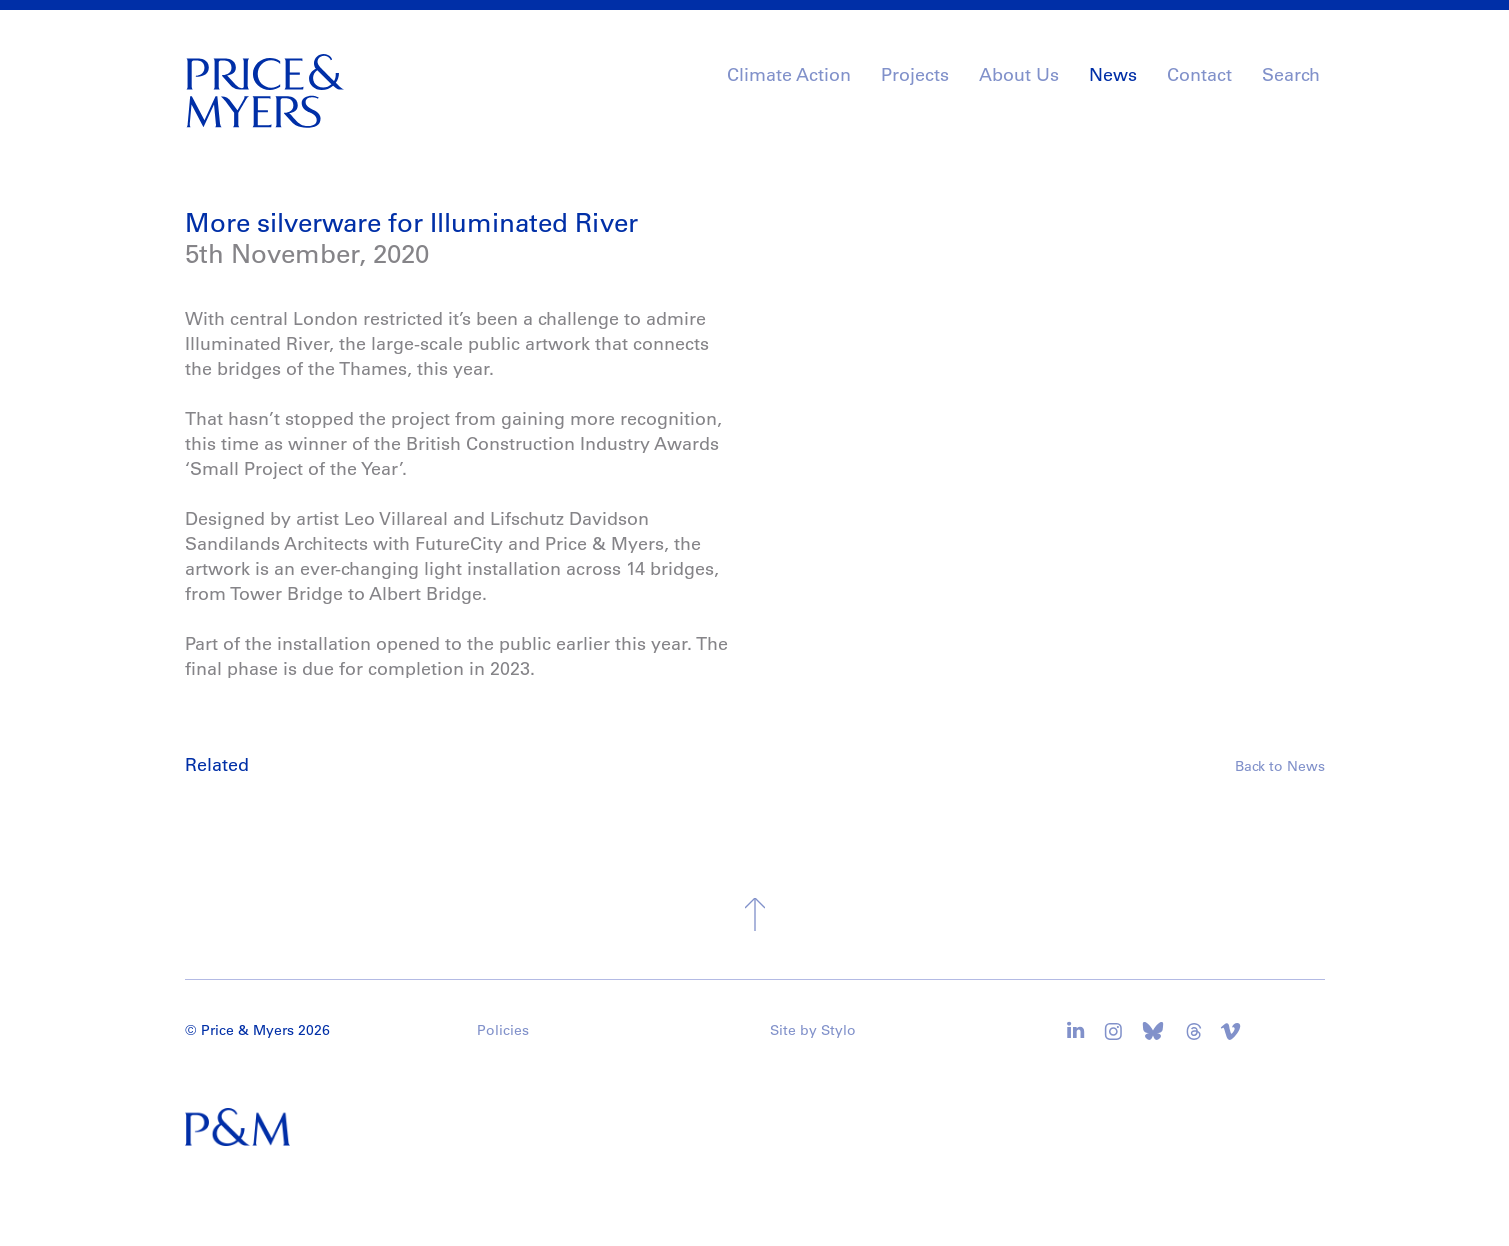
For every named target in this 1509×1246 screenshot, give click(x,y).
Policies (503, 1030)
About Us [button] (1019, 75)
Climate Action (789, 75)
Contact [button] (1199, 75)
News (1113, 75)
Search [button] (1291, 75)
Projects (915, 75)
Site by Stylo (813, 1030)
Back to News (1280, 766)
